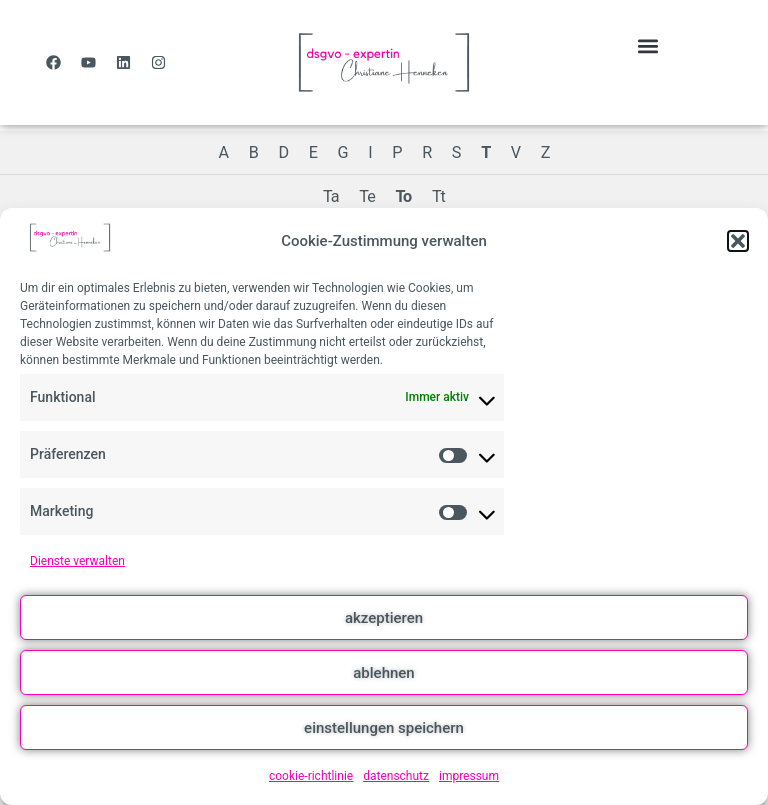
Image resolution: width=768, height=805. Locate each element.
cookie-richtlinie (311, 776)
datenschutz (396, 776)
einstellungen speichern (384, 728)
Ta (331, 196)
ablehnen (383, 673)
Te (366, 196)
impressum (469, 776)
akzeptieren (384, 618)
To (403, 196)
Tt (438, 196)
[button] (738, 241)
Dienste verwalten (77, 561)
